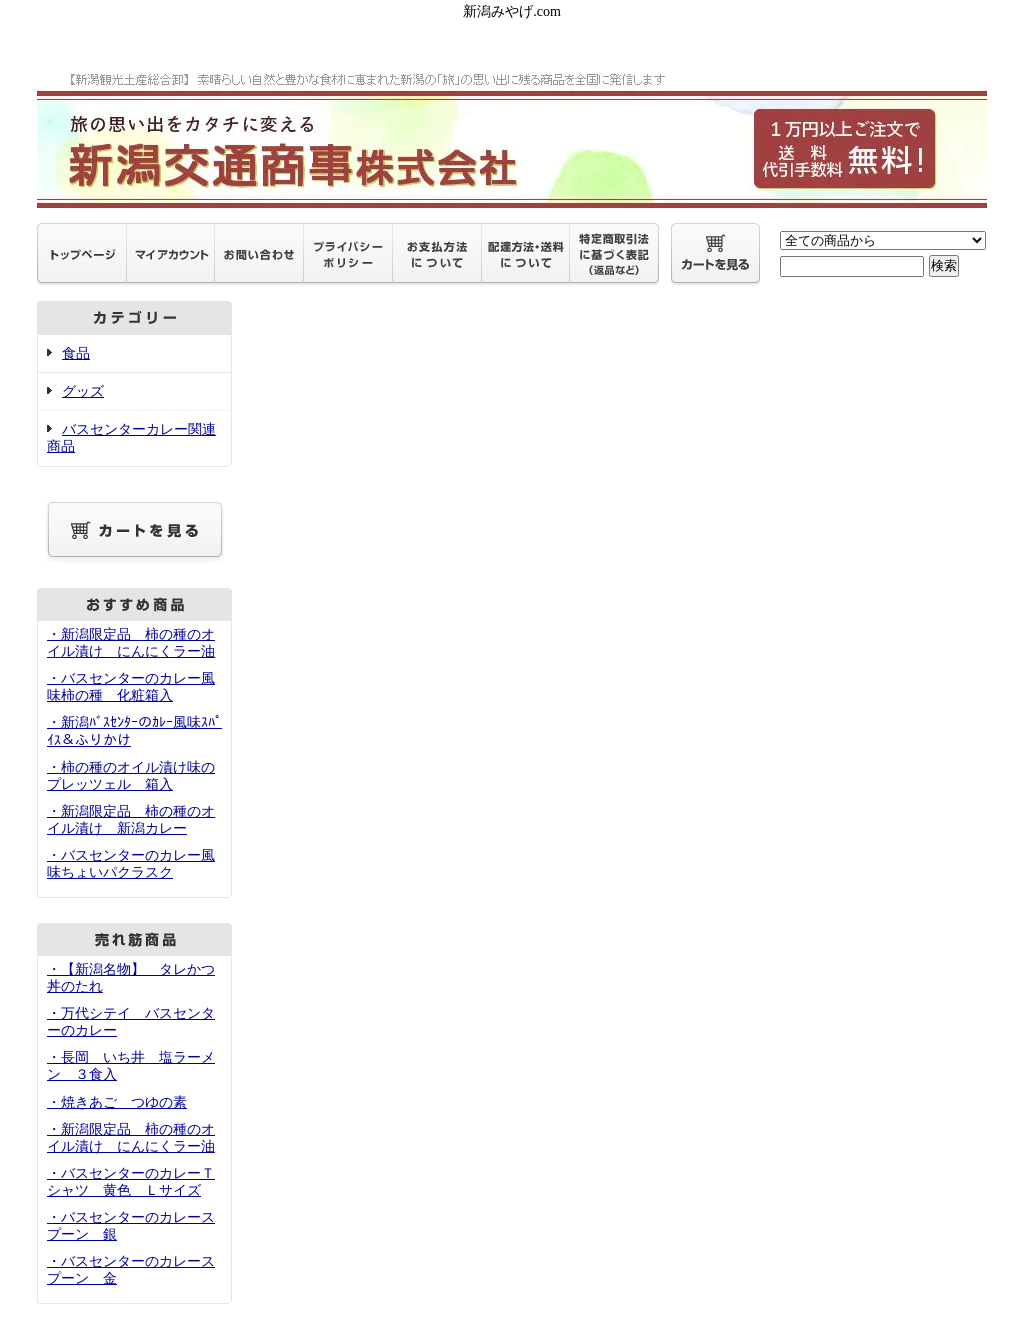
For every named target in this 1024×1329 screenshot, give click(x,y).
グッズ (83, 391)
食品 (76, 353)
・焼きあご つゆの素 (117, 1102)
